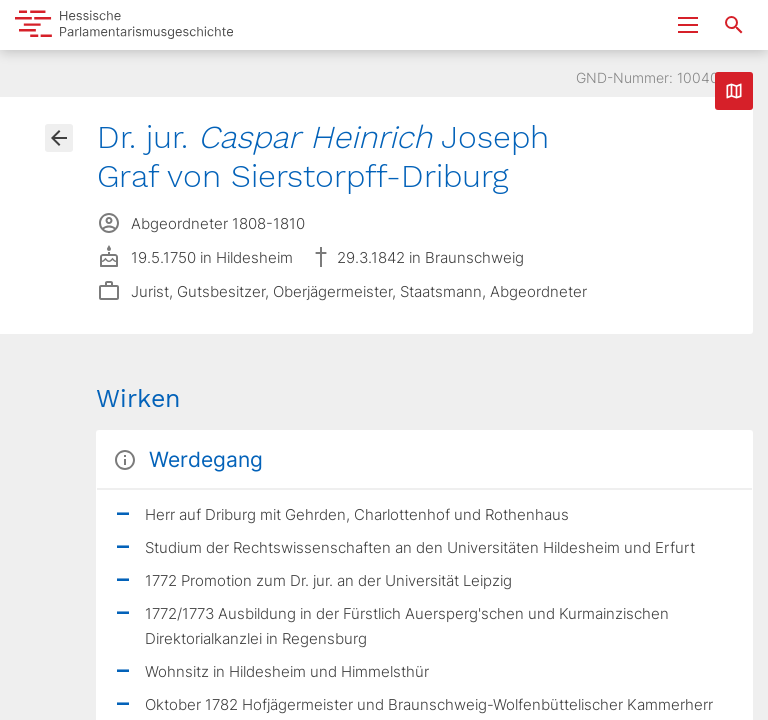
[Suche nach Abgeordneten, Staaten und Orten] (734, 25)
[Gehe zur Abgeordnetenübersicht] (59, 138)
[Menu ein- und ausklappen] (688, 25)
